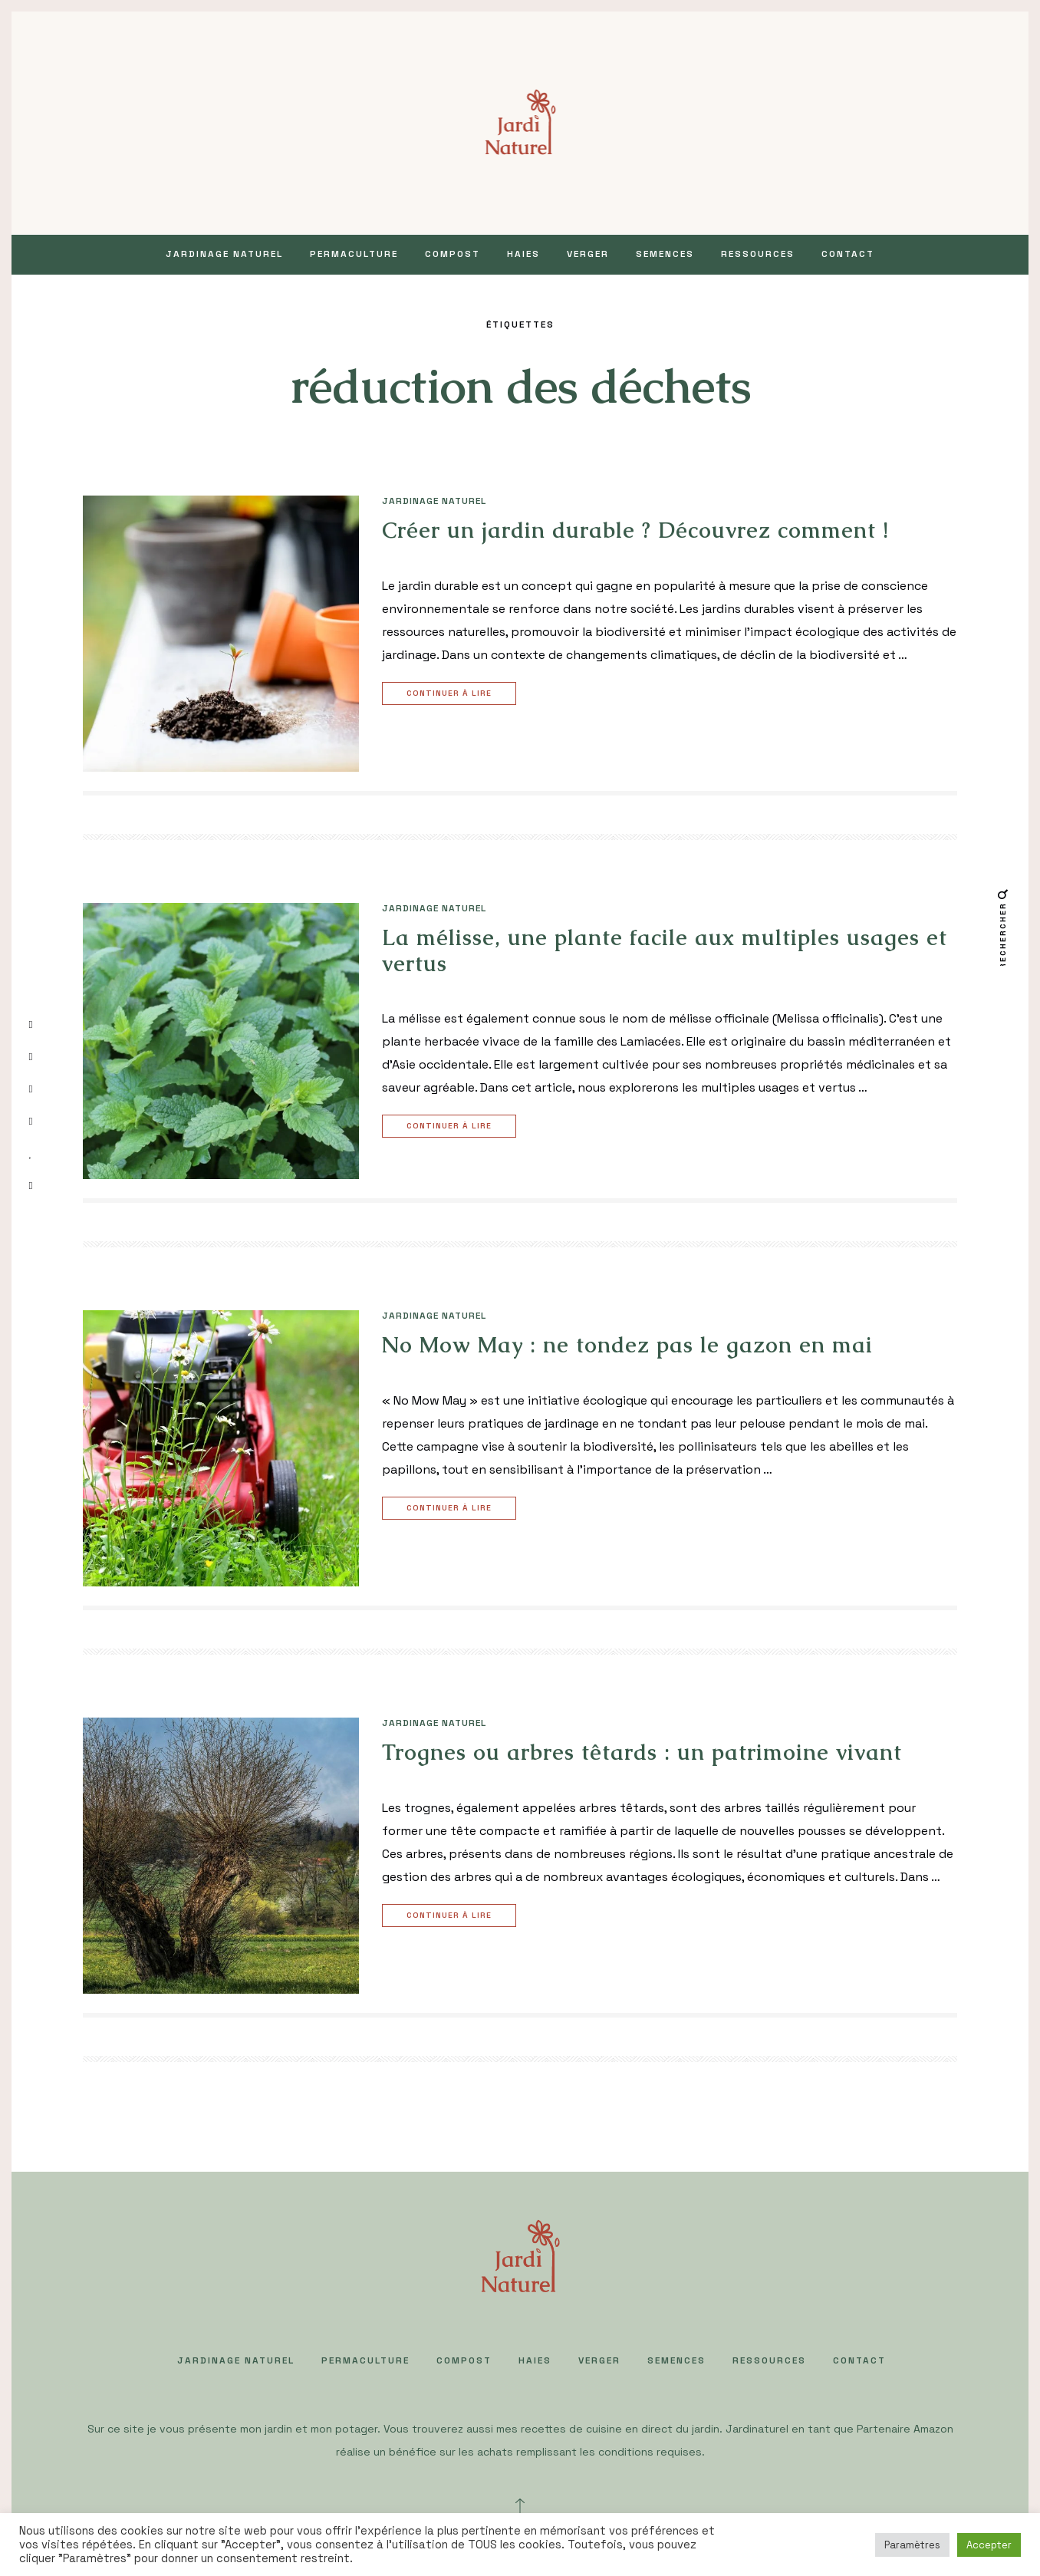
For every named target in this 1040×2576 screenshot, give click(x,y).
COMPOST (452, 254)
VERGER (588, 254)
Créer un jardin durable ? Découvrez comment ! (635, 530)
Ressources (758, 254)
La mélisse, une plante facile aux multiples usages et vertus (664, 950)
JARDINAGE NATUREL (224, 254)
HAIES (523, 254)
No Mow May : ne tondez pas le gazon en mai (631, 1345)
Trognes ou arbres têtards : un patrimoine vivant (642, 1752)
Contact (847, 254)
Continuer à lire (450, 694)
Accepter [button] (989, 2544)
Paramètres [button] (912, 2544)
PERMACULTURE (354, 254)
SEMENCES (665, 254)
